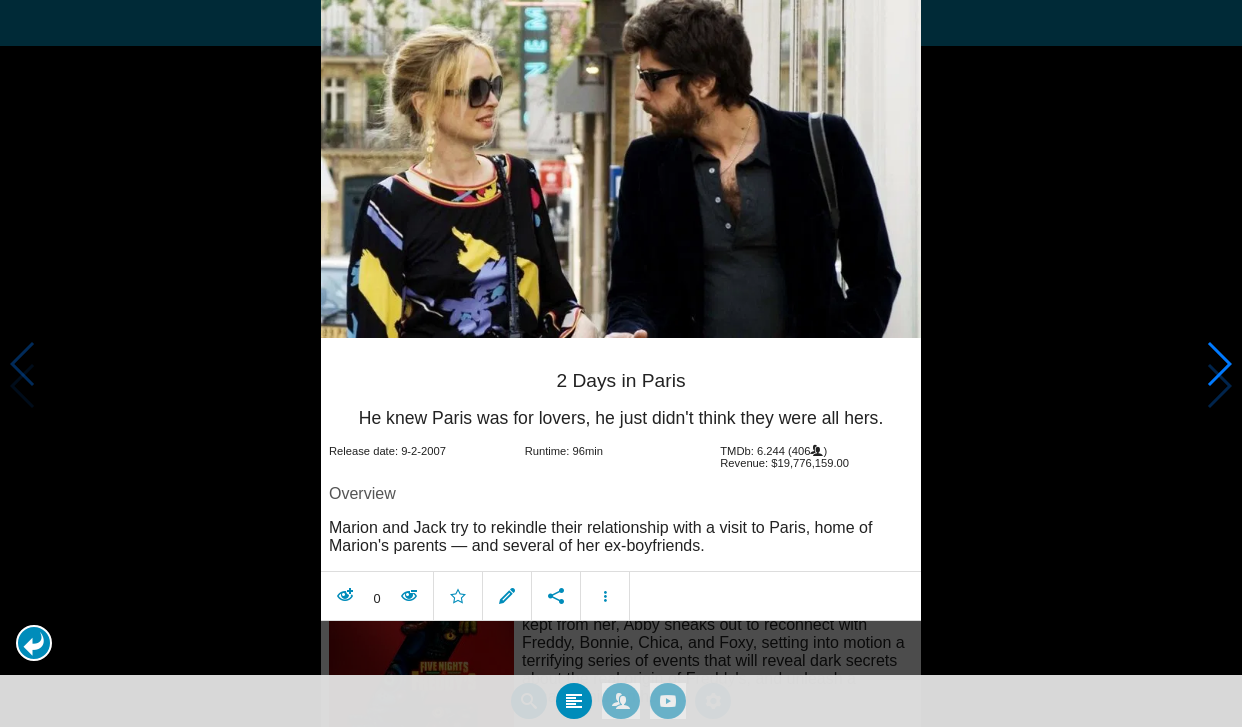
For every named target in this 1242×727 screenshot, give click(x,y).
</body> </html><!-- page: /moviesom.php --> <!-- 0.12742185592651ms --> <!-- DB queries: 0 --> (621, 363)
